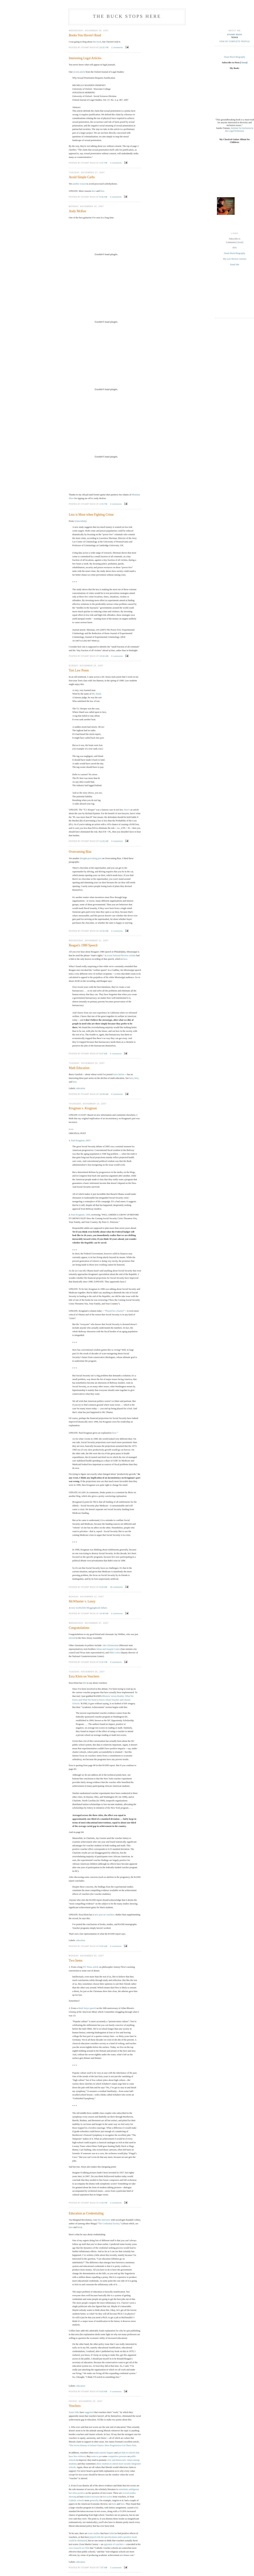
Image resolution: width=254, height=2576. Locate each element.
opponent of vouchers (114, 2544)
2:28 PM (103, 2203)
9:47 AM (103, 1054)
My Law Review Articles (234, 258)
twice (115, 1074)
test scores (107, 2496)
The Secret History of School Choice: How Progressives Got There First (103, 2445)
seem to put (96, 2456)
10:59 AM (104, 1094)
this (84, 1683)
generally (94, 2500)
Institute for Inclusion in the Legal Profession (239, 129)
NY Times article (91, 1967)
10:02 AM (104, 931)
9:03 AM (103, 2392)
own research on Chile (79, 2548)
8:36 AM (103, 197)
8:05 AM (103, 1946)
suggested (89, 2412)
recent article (79, 71)
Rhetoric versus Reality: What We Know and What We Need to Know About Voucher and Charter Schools (103, 1700)
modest (87, 2496)
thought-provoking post (90, 858)
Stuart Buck (234, 35)
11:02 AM (104, 841)
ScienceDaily (80, 521)
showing (73, 2496)
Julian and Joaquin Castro (108, 1649)
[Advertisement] (234, 290)
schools (72, 2460)
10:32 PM (104, 47)
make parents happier (104, 2452)
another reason (79, 183)
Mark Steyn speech (87, 2008)
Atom (244, 62)
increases (95, 2496)
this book (97, 41)
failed (111, 2533)
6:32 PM (103, 1662)
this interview (104, 2219)
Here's (127, 809)
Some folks (74, 2412)
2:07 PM (103, 163)
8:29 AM (103, 1587)
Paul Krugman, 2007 (80, 1140)
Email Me (234, 264)
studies (132, 2493)
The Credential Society (108, 2223)
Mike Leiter (114, 1652)
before (121, 1074)
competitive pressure (117, 2456)
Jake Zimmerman (111, 1645)
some (90, 2533)
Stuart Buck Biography (234, 57)
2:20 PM (103, 504)
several (125, 2493)
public (133, 2456)
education (80, 1088)
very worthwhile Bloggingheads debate (89, 1607)
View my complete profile (234, 41)
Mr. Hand (96, 693)
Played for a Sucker (114, 1310)
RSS (234, 247)
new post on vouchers (104, 1914)
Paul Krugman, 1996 (80, 1214)
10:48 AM (104, 1614)
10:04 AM (104, 656)
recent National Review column (121, 955)
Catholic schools (76, 2500)
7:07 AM (103, 2568)
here (94, 191)
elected (72, 1638)
